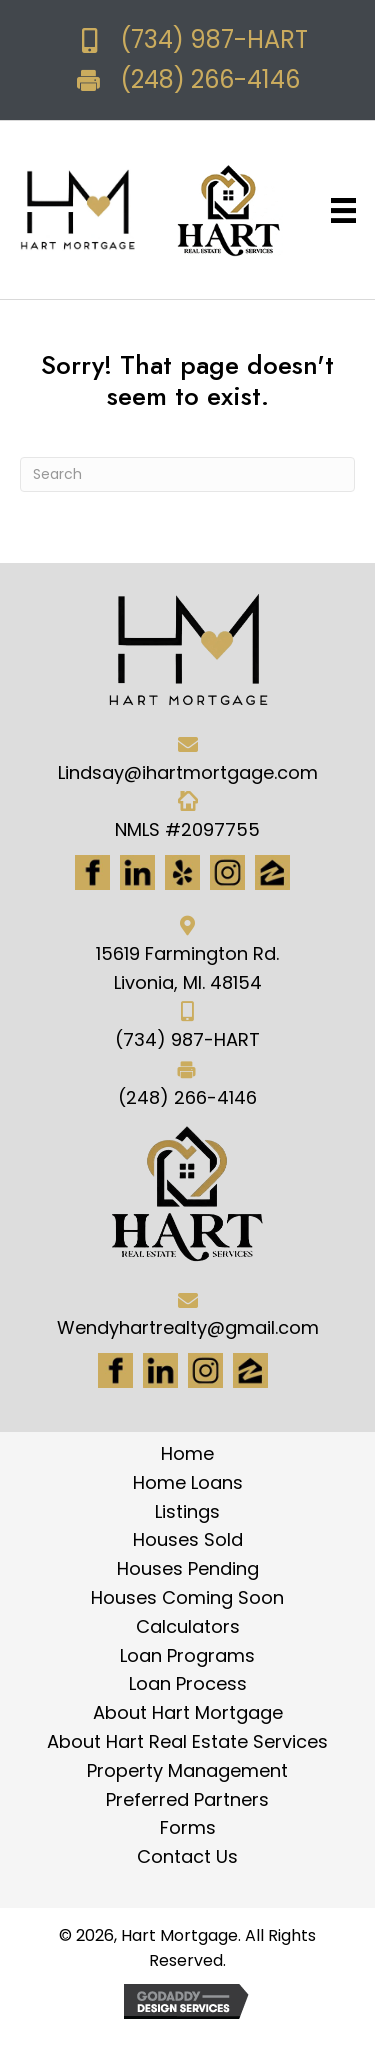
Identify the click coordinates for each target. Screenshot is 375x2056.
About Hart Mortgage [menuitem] (188, 1712)
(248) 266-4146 (210, 79)
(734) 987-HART (214, 39)
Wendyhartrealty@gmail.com (188, 1327)
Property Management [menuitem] (187, 1770)
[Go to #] (205, 1370)
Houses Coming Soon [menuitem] (187, 1597)
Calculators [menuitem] (188, 1626)
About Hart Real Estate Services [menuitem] (187, 1741)
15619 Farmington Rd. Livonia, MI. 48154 (187, 968)
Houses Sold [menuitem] (188, 1539)
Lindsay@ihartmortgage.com (188, 772)
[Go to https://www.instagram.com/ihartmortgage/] (227, 872)
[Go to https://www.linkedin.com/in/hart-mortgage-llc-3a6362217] (137, 872)
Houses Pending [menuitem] (188, 1568)
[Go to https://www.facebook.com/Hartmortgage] (92, 872)
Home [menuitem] (187, 1453)
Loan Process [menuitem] (188, 1683)
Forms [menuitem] (188, 1827)
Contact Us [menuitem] (187, 1856)
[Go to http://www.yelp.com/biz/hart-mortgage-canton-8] (182, 872)
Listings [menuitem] (187, 1511)
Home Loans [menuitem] (188, 1482)
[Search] (187, 474)
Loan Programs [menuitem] (187, 1655)
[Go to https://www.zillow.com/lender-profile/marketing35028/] (272, 872)
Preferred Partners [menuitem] (187, 1799)
